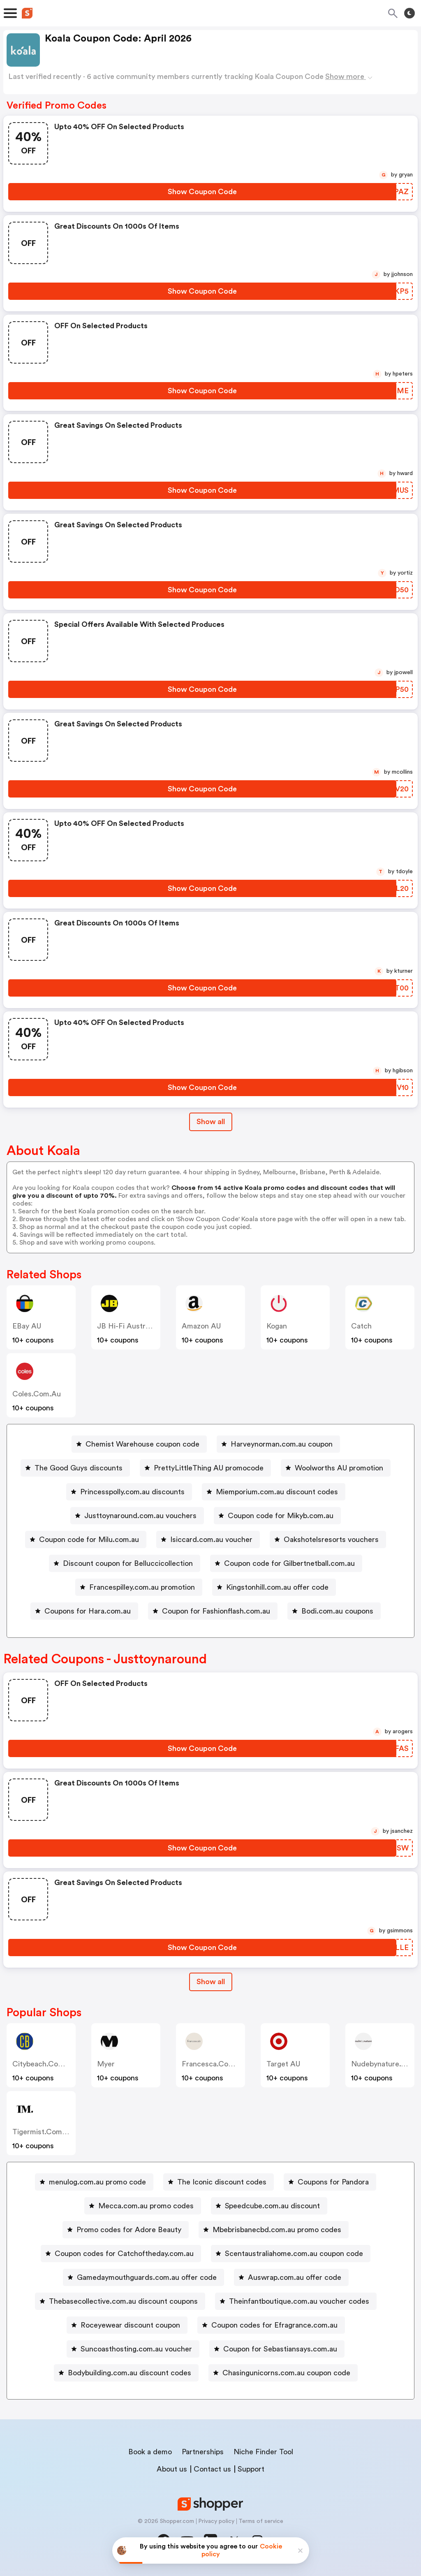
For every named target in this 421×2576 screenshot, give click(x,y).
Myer (106, 2064)
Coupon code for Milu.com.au (89, 1539)
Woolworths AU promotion (339, 1468)
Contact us (212, 2469)
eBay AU (26, 1326)
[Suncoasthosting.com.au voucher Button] (133, 2349)
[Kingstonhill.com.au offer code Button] (274, 1587)
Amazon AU (201, 1326)
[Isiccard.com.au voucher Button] (208, 1539)
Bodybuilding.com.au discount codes (129, 2373)
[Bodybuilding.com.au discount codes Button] (126, 2372)
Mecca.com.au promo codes (146, 2206)
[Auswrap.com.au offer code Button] (291, 2277)
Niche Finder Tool (263, 2451)
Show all (211, 1981)
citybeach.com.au (44, 2064)
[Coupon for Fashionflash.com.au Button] (213, 1611)
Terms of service (260, 2521)
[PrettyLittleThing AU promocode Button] (205, 1468)
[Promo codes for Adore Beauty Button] (125, 2229)
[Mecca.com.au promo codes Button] (142, 2205)
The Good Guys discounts (79, 1468)
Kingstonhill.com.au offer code (277, 1587)
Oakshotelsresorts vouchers (331, 1539)
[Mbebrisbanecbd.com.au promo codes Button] (274, 2229)
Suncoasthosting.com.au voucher (136, 2349)
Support (251, 2469)
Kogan (276, 1326)
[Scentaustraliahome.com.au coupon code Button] (290, 2253)
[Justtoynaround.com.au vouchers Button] (137, 1515)
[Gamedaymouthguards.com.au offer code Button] (143, 2277)
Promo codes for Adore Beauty (128, 2229)
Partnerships (203, 2451)
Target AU (283, 2064)
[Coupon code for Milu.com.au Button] (85, 1539)
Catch (361, 1326)
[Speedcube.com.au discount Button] (269, 2205)
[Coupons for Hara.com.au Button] (84, 1611)
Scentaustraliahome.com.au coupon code (294, 2253)
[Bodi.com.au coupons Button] (334, 1611)
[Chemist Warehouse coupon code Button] (139, 1444)
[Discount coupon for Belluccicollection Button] (124, 1563)
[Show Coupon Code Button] (202, 191)
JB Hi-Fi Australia (126, 1326)
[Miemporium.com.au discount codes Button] (273, 1491)
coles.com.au (36, 1394)
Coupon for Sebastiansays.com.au (280, 2349)
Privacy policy (216, 2521)
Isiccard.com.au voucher (211, 1539)
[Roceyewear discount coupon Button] (127, 2325)
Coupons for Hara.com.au (87, 1611)
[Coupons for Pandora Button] (330, 2182)
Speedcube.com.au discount (272, 2206)
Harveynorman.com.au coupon (282, 1444)
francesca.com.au (214, 2064)
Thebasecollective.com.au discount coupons (123, 2301)
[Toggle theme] (409, 13)
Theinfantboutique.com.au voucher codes (299, 2301)
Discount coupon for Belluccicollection (128, 1563)
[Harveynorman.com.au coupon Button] (278, 1444)
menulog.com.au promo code (97, 2182)
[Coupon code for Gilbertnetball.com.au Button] (286, 1563)
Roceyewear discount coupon (130, 2325)
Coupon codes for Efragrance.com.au (274, 2325)
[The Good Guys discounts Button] (75, 1468)
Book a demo (150, 2451)
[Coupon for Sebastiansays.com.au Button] (277, 2349)
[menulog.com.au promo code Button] (94, 2182)
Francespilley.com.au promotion (142, 1587)
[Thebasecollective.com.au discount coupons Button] (120, 2301)
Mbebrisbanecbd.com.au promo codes (277, 2229)
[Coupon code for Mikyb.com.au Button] (277, 1515)
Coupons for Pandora (333, 2182)
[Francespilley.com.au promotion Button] (138, 1587)
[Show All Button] (210, 1982)
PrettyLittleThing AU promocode (209, 1468)
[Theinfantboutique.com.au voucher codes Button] (296, 2301)
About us (172, 2469)
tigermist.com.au (43, 2131)
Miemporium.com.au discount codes (277, 1492)
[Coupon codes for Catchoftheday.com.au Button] (121, 2253)
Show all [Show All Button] (211, 1121)
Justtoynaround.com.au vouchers (140, 1515)
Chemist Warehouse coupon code (142, 1444)
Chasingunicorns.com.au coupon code (286, 2373)
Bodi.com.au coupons (337, 1611)
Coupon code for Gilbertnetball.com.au (289, 1563)
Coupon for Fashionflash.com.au (216, 1611)
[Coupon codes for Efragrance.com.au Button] (271, 2325)
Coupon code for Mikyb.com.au (280, 1515)
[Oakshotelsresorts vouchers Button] (328, 1539)
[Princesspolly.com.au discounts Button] (129, 1491)
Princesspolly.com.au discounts (132, 1492)
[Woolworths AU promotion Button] (336, 1468)
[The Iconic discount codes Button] (218, 2182)
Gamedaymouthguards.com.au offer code (147, 2277)
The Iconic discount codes (221, 2182)
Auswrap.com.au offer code (294, 2277)
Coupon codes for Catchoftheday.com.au (124, 2253)
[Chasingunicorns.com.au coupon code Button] (283, 2372)
